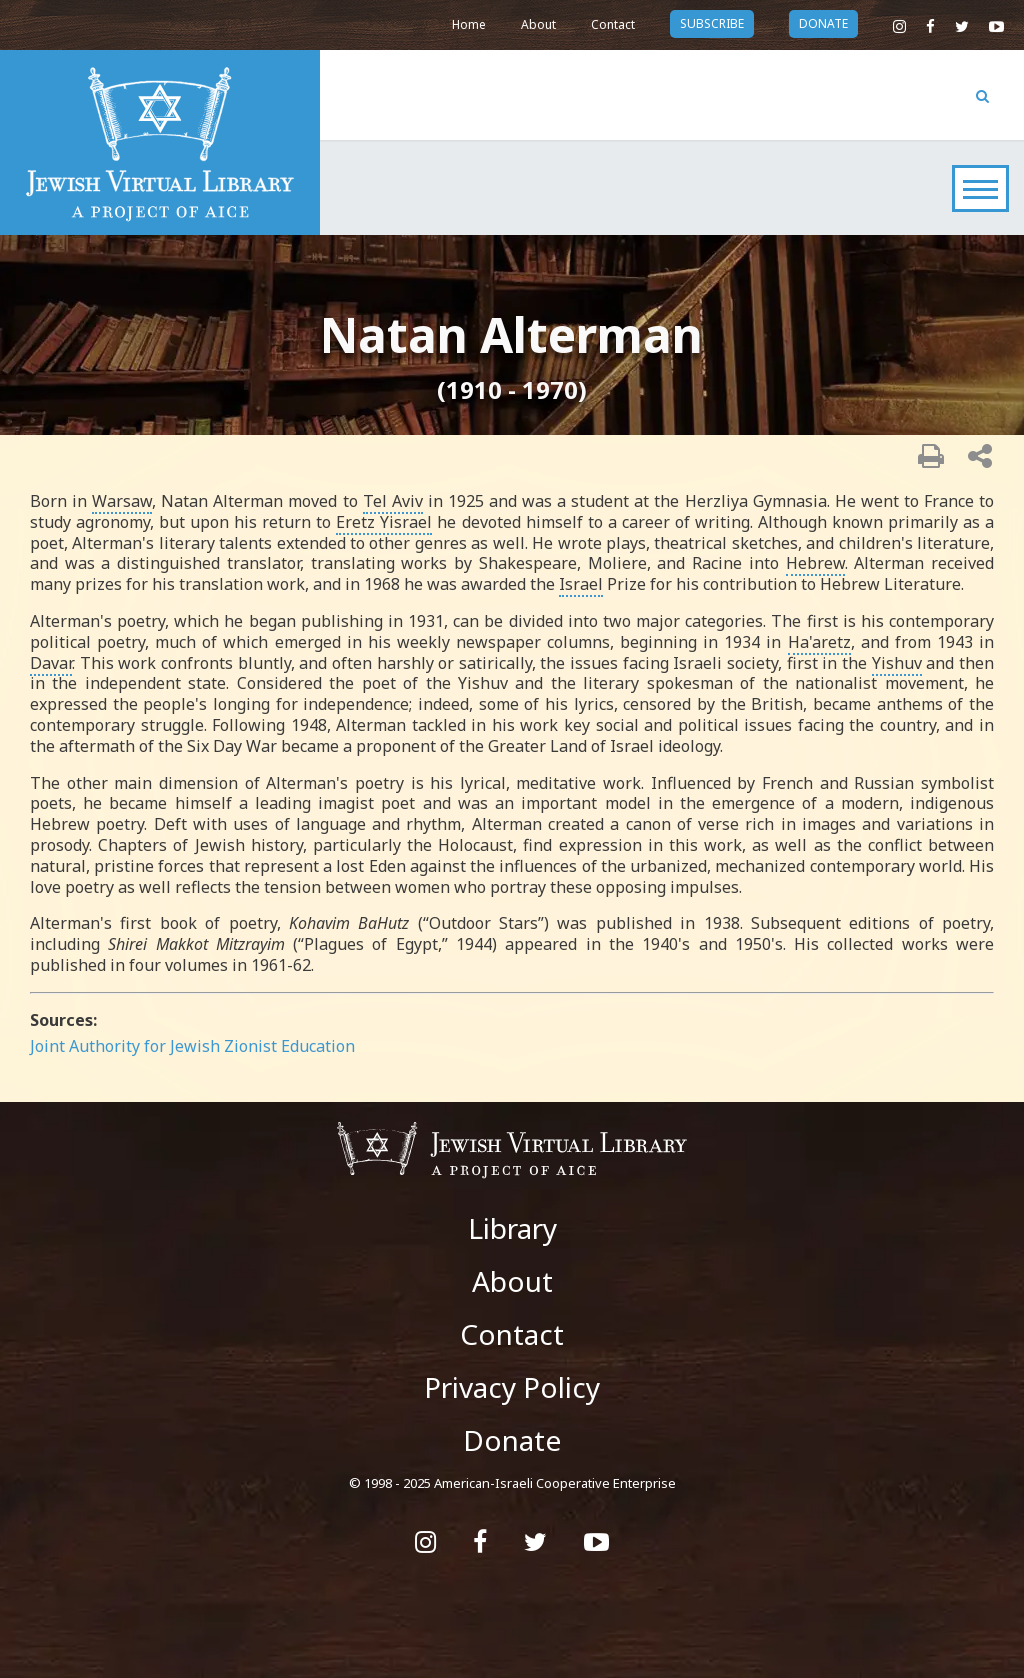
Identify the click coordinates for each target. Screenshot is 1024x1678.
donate (823, 23)
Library (512, 1228)
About (538, 24)
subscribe (712, 23)
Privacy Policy (512, 1387)
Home (469, 24)
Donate (512, 1440)
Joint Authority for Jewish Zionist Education (192, 1046)
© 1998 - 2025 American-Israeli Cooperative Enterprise (512, 1483)
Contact (613, 24)
